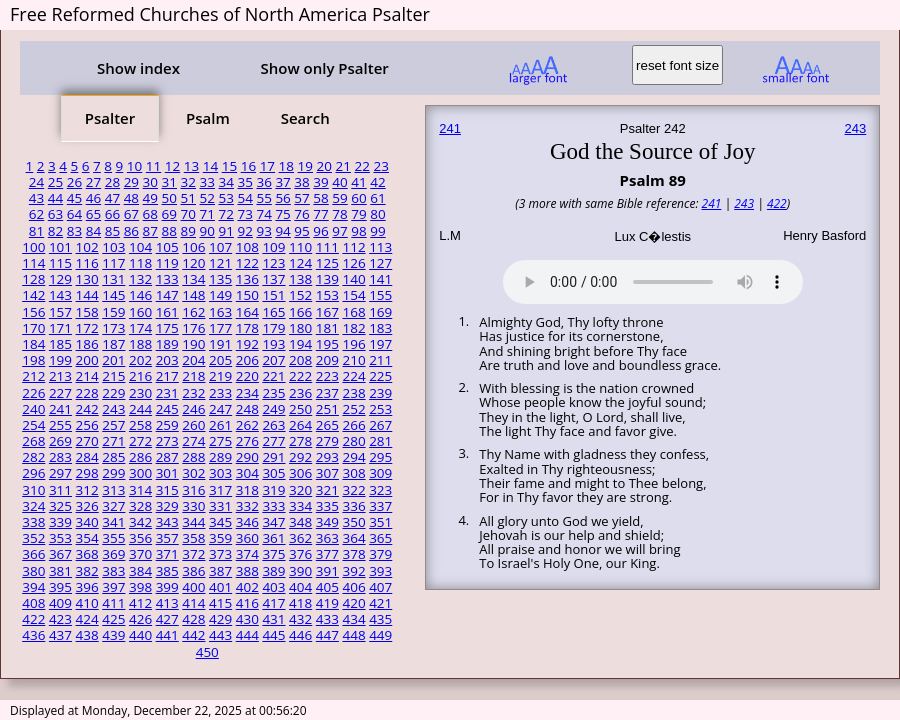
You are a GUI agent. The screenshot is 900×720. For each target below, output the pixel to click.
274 (193, 441)
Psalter (110, 118)
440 (140, 635)
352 (33, 538)
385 (167, 571)
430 (247, 619)
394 (33, 587)
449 (380, 635)
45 (74, 198)
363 (327, 538)
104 (140, 247)
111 (327, 247)
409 (60, 603)
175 (167, 328)
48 (131, 198)
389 (273, 571)
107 (220, 247)
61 (377, 198)
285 (113, 457)
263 (273, 425)
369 (113, 554)
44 (55, 198)
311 (60, 490)
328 (140, 506)
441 (167, 635)
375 (273, 554)
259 (167, 425)
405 (327, 587)
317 (220, 490)
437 (60, 635)
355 (113, 538)
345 (220, 522)
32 (188, 182)
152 (300, 295)
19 (305, 166)
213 (60, 376)
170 (33, 328)
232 (193, 393)
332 (247, 506)
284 (87, 457)
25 (55, 182)
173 (113, 328)
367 (60, 554)
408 (33, 603)
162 (193, 312)
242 (87, 409)
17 (267, 166)
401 (220, 587)
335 (327, 506)
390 (300, 571)
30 (150, 182)
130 (87, 279)
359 (220, 538)
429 (220, 619)
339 (60, 522)
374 (247, 554)
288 (193, 457)
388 (247, 571)
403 (273, 587)
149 (220, 295)
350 (353, 522)
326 (87, 506)
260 (193, 425)
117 (113, 263)
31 (169, 182)
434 (353, 619)
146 (140, 295)
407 (380, 587)
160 (140, 312)
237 (327, 393)
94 (282, 231)
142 (33, 295)
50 (169, 198)
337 (380, 506)
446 (300, 635)
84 (93, 231)
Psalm (208, 118)
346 (247, 522)
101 (60, 247)
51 (188, 198)
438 (87, 635)
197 (380, 344)
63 (55, 214)
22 (361, 166)
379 (380, 554)
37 (282, 182)
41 (358, 182)
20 (324, 166)
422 (33, 619)
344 (193, 522)
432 (300, 619)
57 (301, 198)
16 (248, 166)
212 (33, 376)
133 (167, 279)
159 (113, 312)
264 (300, 425)
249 (273, 409)
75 (282, 214)
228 (87, 393)
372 (193, 554)
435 (380, 619)
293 (327, 457)
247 (220, 409)
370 (140, 554)
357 (167, 538)
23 (380, 166)
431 (273, 619)
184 (33, 344)
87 (150, 231)
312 (87, 490)
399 (167, 587)
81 (36, 231)
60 (358, 198)
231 (167, 393)
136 (247, 279)
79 (358, 214)
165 (273, 312)
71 (207, 214)
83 (74, 231)
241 (60, 409)
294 (353, 457)
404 (300, 587)
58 (320, 198)
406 (353, 587)
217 (167, 376)
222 (300, 376)
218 (193, 376)
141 (380, 279)
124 (300, 263)
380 (33, 571)
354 (87, 538)
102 (87, 247)
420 (353, 603)
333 (273, 506)
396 (87, 587)
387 (220, 571)
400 (193, 587)
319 (273, 490)
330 (193, 506)
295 (380, 457)
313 (113, 490)
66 (112, 214)
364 (353, 538)
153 (327, 295)
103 (113, 247)
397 (113, 587)
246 (193, 409)
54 (244, 198)
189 (167, 344)
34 (225, 182)
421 (380, 603)
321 (327, 490)
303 (220, 473)
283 (60, 457)
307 (327, 473)
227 (60, 393)
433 (327, 619)
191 (220, 344)
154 (353, 295)
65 (93, 214)
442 (193, 635)
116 (87, 263)
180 (300, 328)
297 (60, 473)
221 (273, 376)
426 (140, 619)
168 (353, 312)
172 (87, 328)
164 (247, 312)
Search (305, 118)
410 (87, 603)
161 (167, 312)
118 (140, 263)
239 (380, 393)
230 (140, 393)
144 (87, 295)
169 (380, 312)
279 (327, 441)
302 (193, 473)
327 (113, 506)
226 (33, 393)
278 (300, 441)
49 (150, 198)
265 (327, 425)
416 (247, 603)
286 (140, 457)
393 (380, 571)
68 (150, 214)
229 (113, 393)
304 (247, 473)
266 (353, 425)
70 (188, 214)
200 (87, 360)
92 (244, 231)
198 (33, 360)
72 (225, 214)
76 (301, 214)
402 (247, 587)
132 (140, 279)
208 (300, 360)
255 (60, 425)
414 (193, 603)
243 (113, 409)
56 (282, 198)
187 (113, 344)
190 (193, 344)
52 (207, 198)
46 (93, 198)
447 (327, 635)
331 (220, 506)
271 (113, 441)
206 (247, 360)
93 (263, 231)
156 (33, 312)
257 (113, 425)
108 (247, 247)
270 (87, 441)
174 (140, 328)
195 (327, 344)
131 (113, 279)
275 (220, 441)
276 (247, 441)
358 (193, 538)
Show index (138, 68)
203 (167, 360)
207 (273, 360)
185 (60, 344)
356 (140, 538)
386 (193, 571)
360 (247, 538)
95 (301, 231)
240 (33, 409)
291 (273, 457)
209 (327, 360)
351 (380, 522)
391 (327, 571)
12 (172, 166)
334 (300, 506)
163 (220, 312)
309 (380, 473)
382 (87, 571)
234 (247, 393)
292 (300, 457)
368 (87, 554)
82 (55, 231)
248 (247, 409)
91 (225, 231)
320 (300, 490)
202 (140, 360)
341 (113, 522)
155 (380, 295)
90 (207, 231)
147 (167, 295)
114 (33, 263)
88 (169, 231)
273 (167, 441)
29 (131, 182)
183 (380, 328)
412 (140, 603)
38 (301, 182)
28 (112, 182)
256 (87, 425)
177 (220, 328)
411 (113, 603)
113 (380, 247)
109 (273, 247)
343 (167, 522)
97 (339, 231)
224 (353, 376)
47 (112, 198)
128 (33, 279)
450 (207, 652)
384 (140, 571)
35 (244, 182)
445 (273, 635)
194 (300, 344)
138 (300, 279)
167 (327, 312)
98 (358, 231)
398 (140, 587)
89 (188, 231)
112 (353, 247)
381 (60, 571)
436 (33, 635)
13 (191, 166)
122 (247, 263)
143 (60, 295)
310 (33, 490)
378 (353, 554)
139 (327, 279)
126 (353, 263)
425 (113, 619)
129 (60, 279)
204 (193, 360)
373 (220, 554)
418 (300, 603)
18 (286, 166)
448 (353, 635)
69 (169, 214)
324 (33, 506)
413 (167, 603)
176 (193, 328)
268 (33, 441)
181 (327, 328)
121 (220, 263)
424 (87, 619)
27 (93, 182)
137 (273, 279)
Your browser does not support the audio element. (653, 279)
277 (273, 441)
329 (167, 506)
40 (339, 182)
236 (300, 393)
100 (33, 247)
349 (327, 522)
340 (87, 522)
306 (300, 473)
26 (74, 182)
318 (247, 490)
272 (140, 441)
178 (247, 328)
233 (220, 393)
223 (327, 376)
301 (167, 473)
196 (353, 344)
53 (225, 198)
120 (193, 263)
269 (60, 441)
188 (140, 344)
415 (220, 603)
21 (343, 166)
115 (60, 263)
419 (327, 603)
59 (339, 198)
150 (247, 295)
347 (273, 522)
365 (380, 538)
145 (113, 295)
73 (244, 214)
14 (210, 166)
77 (320, 214)
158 (87, 312)
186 (87, 344)
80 (377, 214)
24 (36, 182)
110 (300, 247)
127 (380, 263)
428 (193, 619)
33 (207, 182)
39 (320, 182)
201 (113, 360)
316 (193, 490)
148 (193, 295)
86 (131, 231)
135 (220, 279)
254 (33, 425)
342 (140, 522)
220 (247, 376)
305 (273, 473)
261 (220, 425)
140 (353, 279)
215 (113, 376)
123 (273, 263)
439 (113, 635)
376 (300, 554)
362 (300, 538)
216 (140, 376)
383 (113, 571)
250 (300, 409)
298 (87, 473)
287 (167, 457)
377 (327, 554)
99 (377, 231)
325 (60, 506)
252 (353, 409)
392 (353, 571)
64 (74, 214)
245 (167, 409)
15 (229, 166)
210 (353, 360)
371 (167, 554)
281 (380, 441)
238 (353, 393)
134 (193, 279)
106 (193, 247)
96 (320, 231)
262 (247, 425)
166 (300, 312)
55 (263, 198)
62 (36, 214)
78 (339, 214)
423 (60, 619)
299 (113, 473)
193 (273, 344)
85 (112, 231)
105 (167, 247)
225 (380, 376)
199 (60, 360)
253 (380, 409)
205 (220, 360)
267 (380, 425)
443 (220, 635)
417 (273, 603)
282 (33, 457)
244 (140, 409)
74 (263, 214)
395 (60, 587)
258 (140, 425)
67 (131, 214)
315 (167, 490)
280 (353, 441)
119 (167, 263)
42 (377, 182)
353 (60, 538)
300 (140, 473)
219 (220, 376)
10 (134, 166)
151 (273, 295)
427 (167, 619)
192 (247, 344)
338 (33, 522)
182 (353, 328)
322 (353, 490)
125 (327, 263)
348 (300, 522)
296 (33, 473)
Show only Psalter (324, 68)
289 (220, 457)
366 (33, 554)
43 (36, 198)
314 (140, 490)
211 (380, 360)
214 (87, 376)
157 (60, 312)
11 (153, 166)
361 (273, 538)
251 (327, 409)
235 (273, 393)
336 (353, 506)
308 (353, 473)
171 (60, 328)
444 (247, 635)
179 (273, 328)
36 (263, 182)
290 (247, 457)
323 (380, 490)
